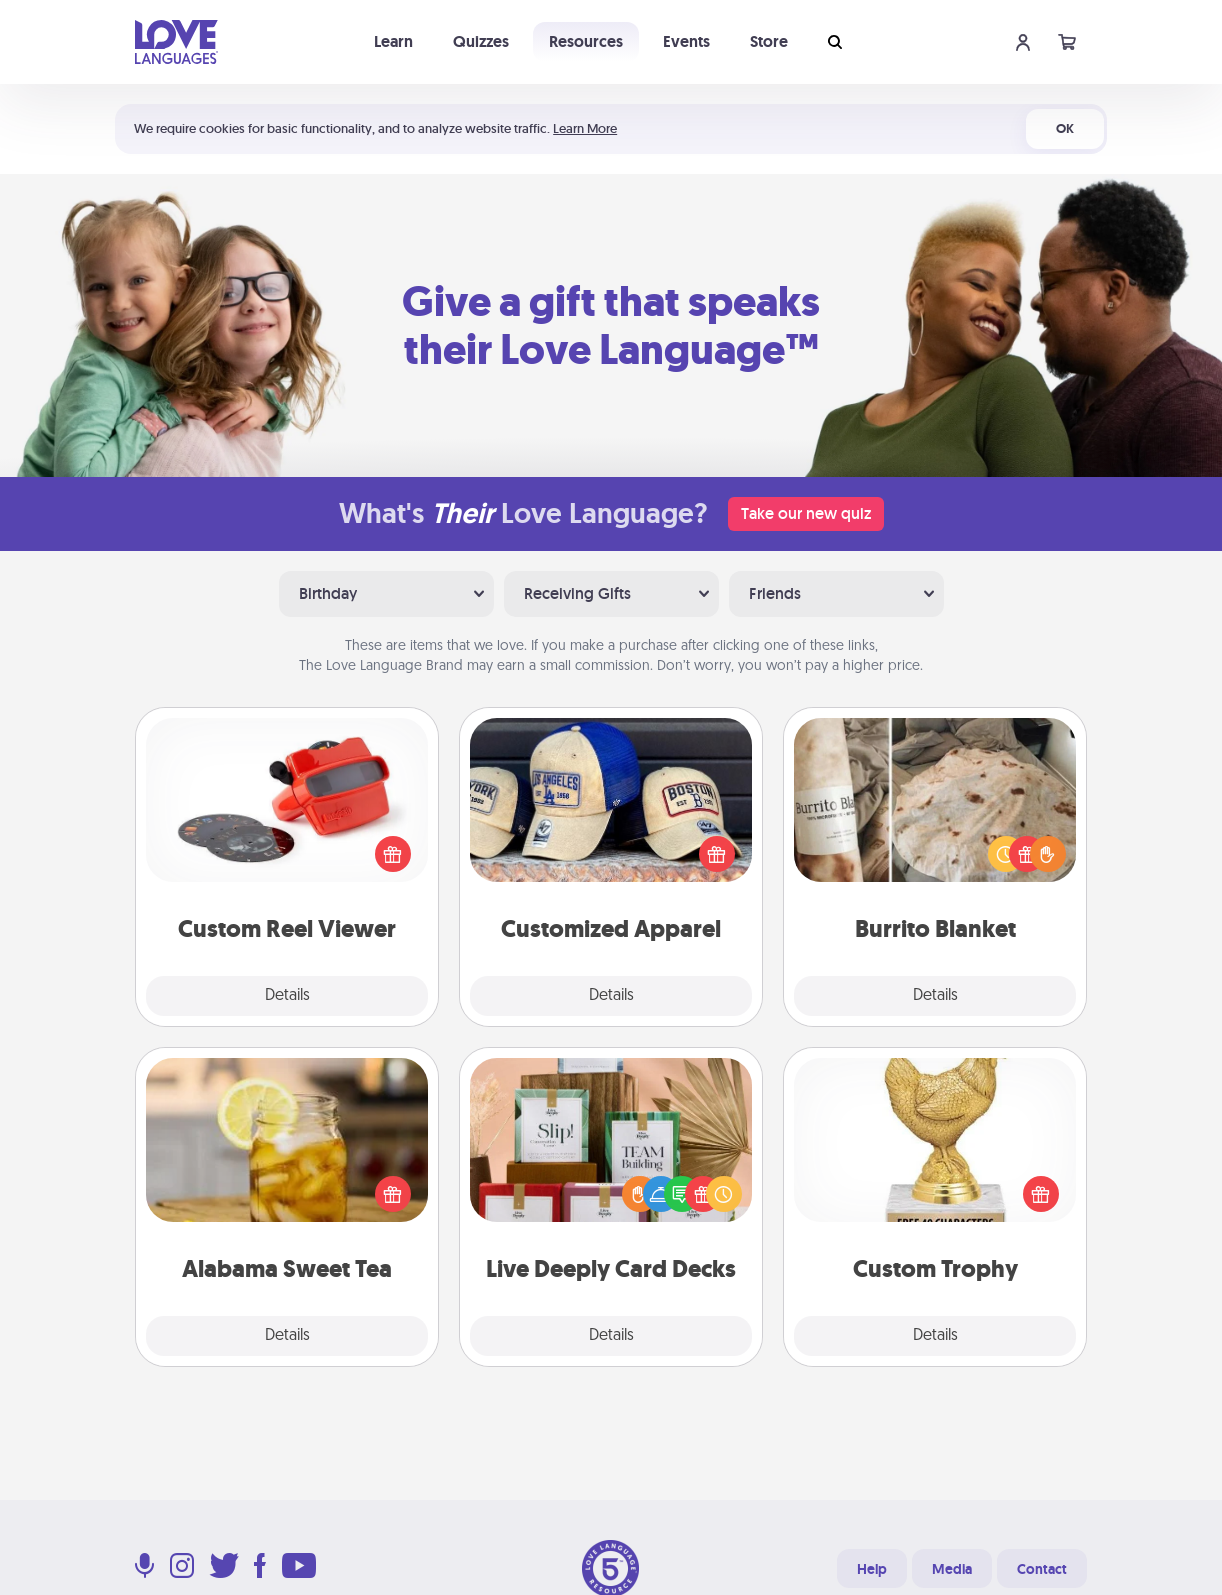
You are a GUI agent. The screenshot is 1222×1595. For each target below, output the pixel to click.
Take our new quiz (806, 513)
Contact (1042, 1569)
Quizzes (481, 41)
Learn (393, 41)
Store (769, 41)
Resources (586, 41)
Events (686, 41)
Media (952, 1569)
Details (287, 996)
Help (872, 1569)
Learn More (585, 128)
